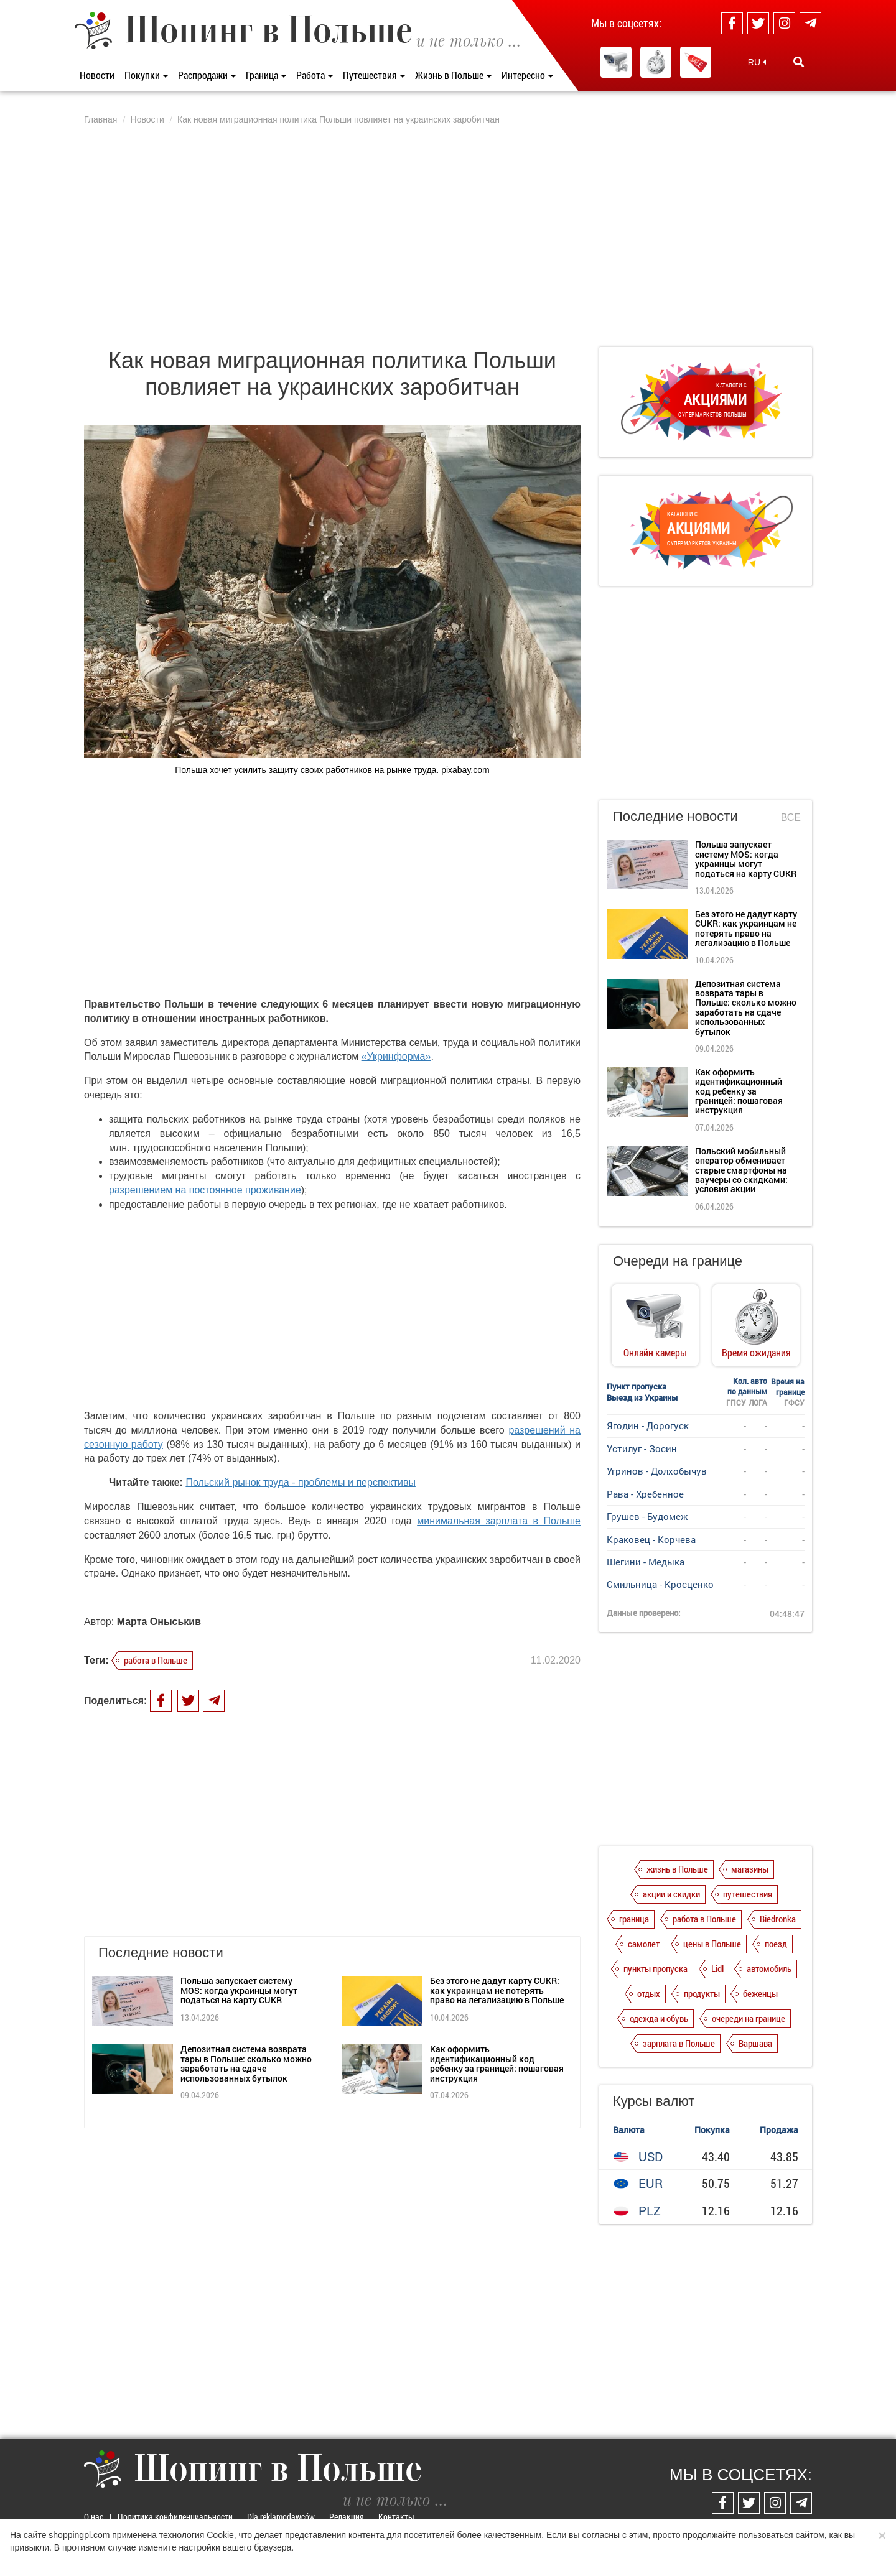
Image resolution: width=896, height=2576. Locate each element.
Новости (97, 74)
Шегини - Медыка (645, 1561)
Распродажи (207, 74)
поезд (776, 1943)
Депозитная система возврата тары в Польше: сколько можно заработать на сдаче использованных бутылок (246, 2063)
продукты (702, 1993)
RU (757, 62)
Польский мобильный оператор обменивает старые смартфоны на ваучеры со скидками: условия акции (741, 1170)
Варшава (755, 2043)
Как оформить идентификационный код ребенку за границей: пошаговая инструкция (497, 2063)
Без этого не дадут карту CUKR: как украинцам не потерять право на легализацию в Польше (497, 1990)
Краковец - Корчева (651, 1539)
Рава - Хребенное (645, 1494)
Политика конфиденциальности (175, 2517)
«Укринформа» (396, 1056)
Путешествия (374, 74)
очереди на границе (748, 2018)
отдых (648, 1993)
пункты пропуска (655, 1968)
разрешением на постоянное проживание (205, 1190)
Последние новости (675, 816)
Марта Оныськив (159, 1621)
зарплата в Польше (679, 2043)
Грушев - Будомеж (647, 1516)
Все (791, 817)
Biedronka (778, 1918)
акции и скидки (671, 1894)
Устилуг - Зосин (642, 1448)
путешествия (747, 1894)
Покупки (146, 74)
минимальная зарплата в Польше (499, 1521)
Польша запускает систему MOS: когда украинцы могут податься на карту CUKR (238, 1990)
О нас (93, 2517)
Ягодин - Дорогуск (648, 1425)
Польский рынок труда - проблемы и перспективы (300, 1482)
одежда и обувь (659, 2018)
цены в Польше (712, 1943)
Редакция (346, 2517)
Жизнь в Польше (453, 74)
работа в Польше (155, 1660)
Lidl (717, 1968)
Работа (314, 74)
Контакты (396, 2517)
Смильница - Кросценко (660, 1584)
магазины (749, 1869)
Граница (266, 74)
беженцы (760, 1993)
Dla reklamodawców (281, 2517)
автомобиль (769, 1968)
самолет (644, 1943)
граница (634, 1918)
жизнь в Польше (677, 1869)
